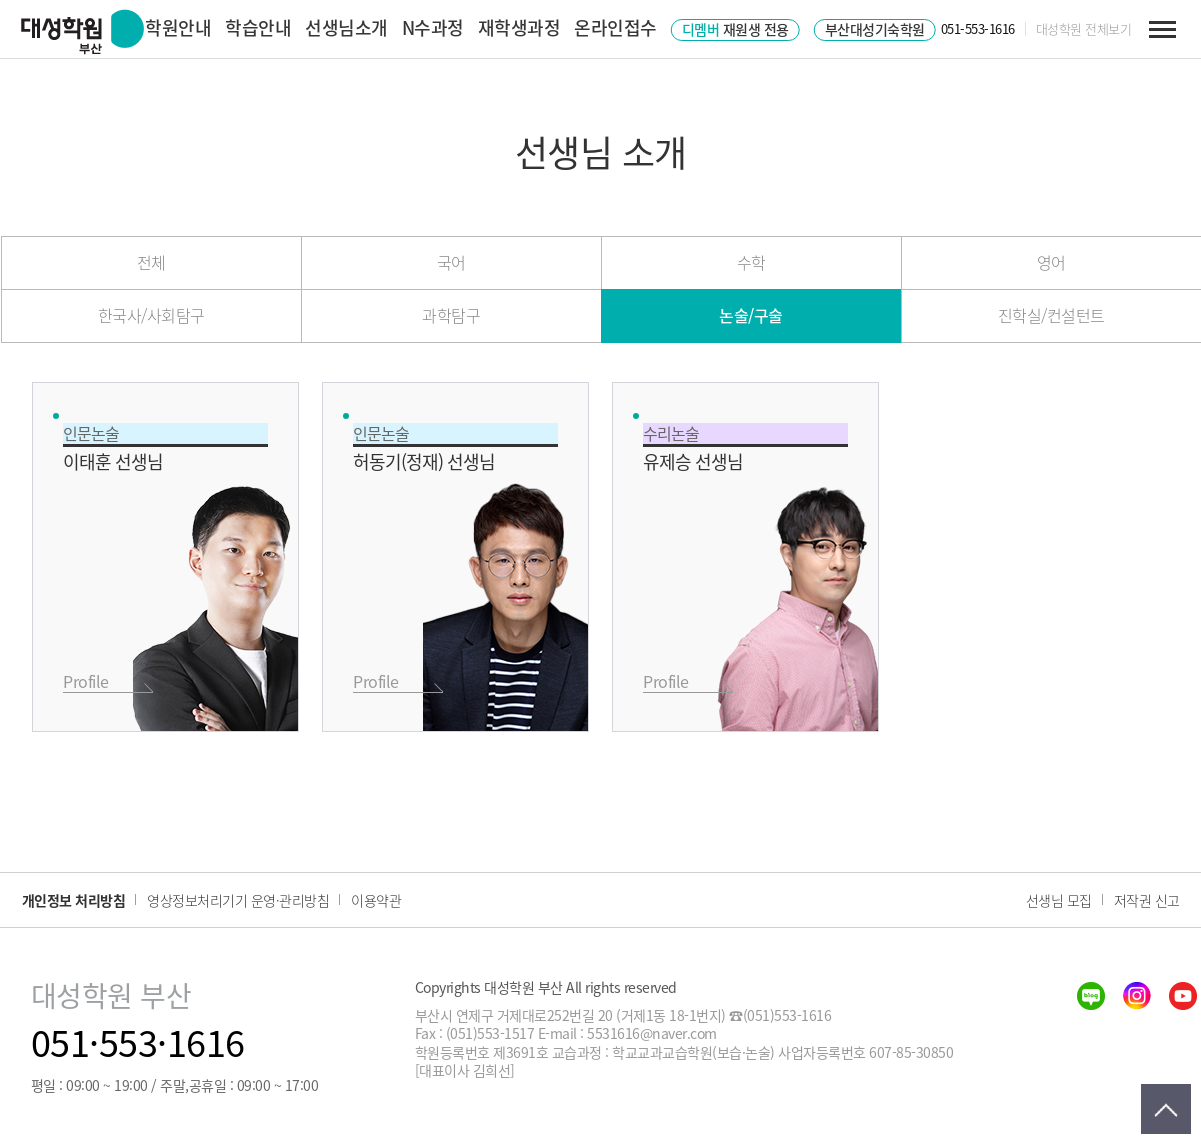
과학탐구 (451, 315)
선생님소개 (346, 27)
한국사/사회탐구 (151, 315)
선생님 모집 (1059, 900)
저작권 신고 (1147, 900)
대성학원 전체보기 (1084, 29)
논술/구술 (751, 315)
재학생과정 (519, 27)
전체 (151, 262)
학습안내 (258, 27)
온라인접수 (615, 27)
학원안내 (178, 27)
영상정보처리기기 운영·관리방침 (238, 900)
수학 (751, 262)
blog (1091, 996)
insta (1137, 996)
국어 (451, 262)
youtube (1183, 996)
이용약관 (376, 900)
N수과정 (433, 27)
